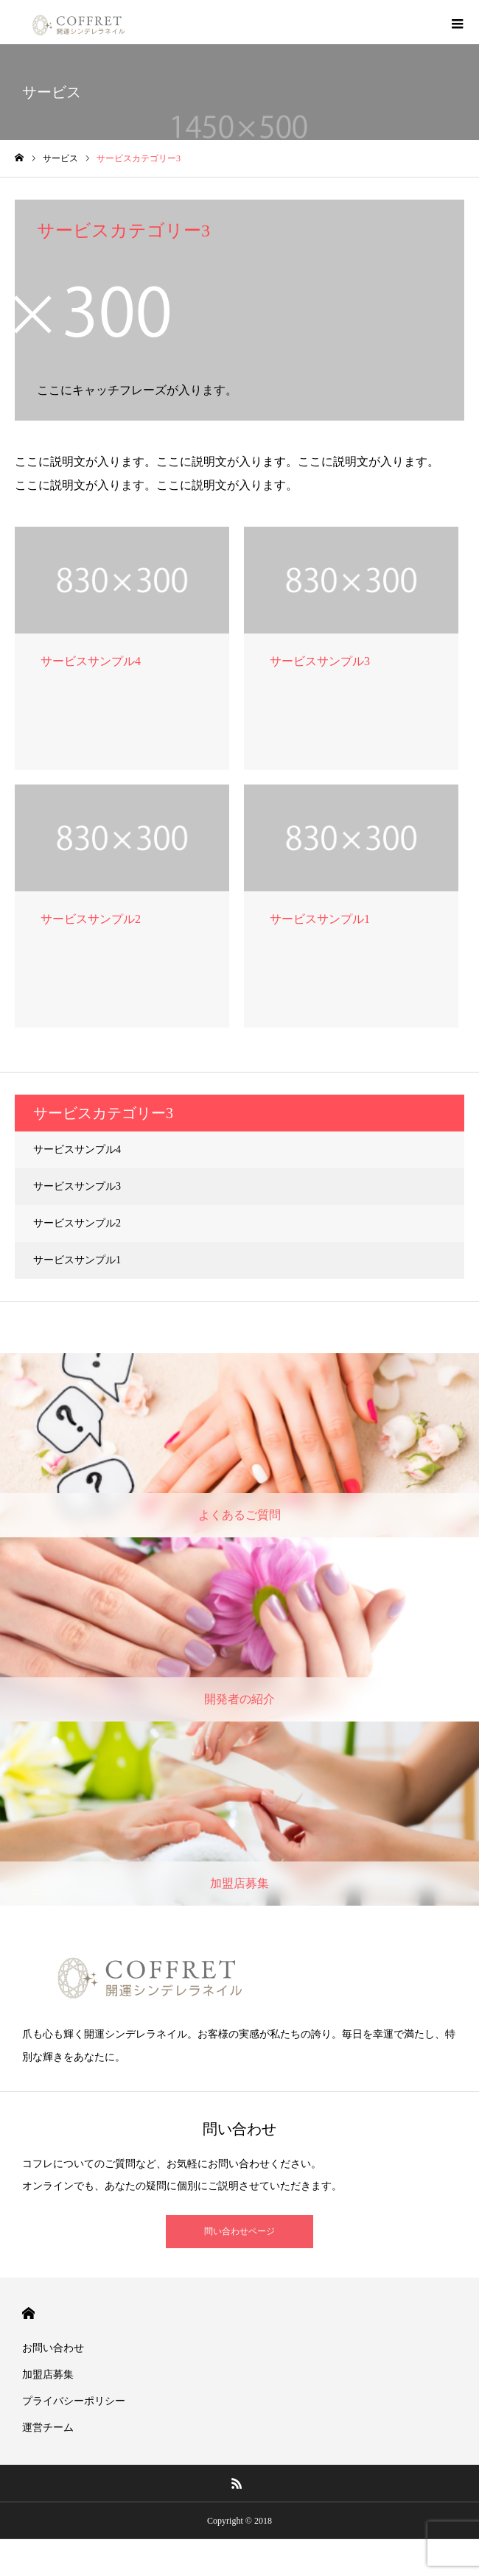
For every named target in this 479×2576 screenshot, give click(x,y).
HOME (28, 2313)
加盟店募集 (48, 2374)
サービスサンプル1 (77, 1260)
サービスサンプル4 (77, 1149)
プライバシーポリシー (73, 2401)
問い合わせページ (239, 2231)
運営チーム (48, 2427)
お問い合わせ (53, 2348)
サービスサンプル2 (77, 1223)
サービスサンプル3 (77, 1186)
